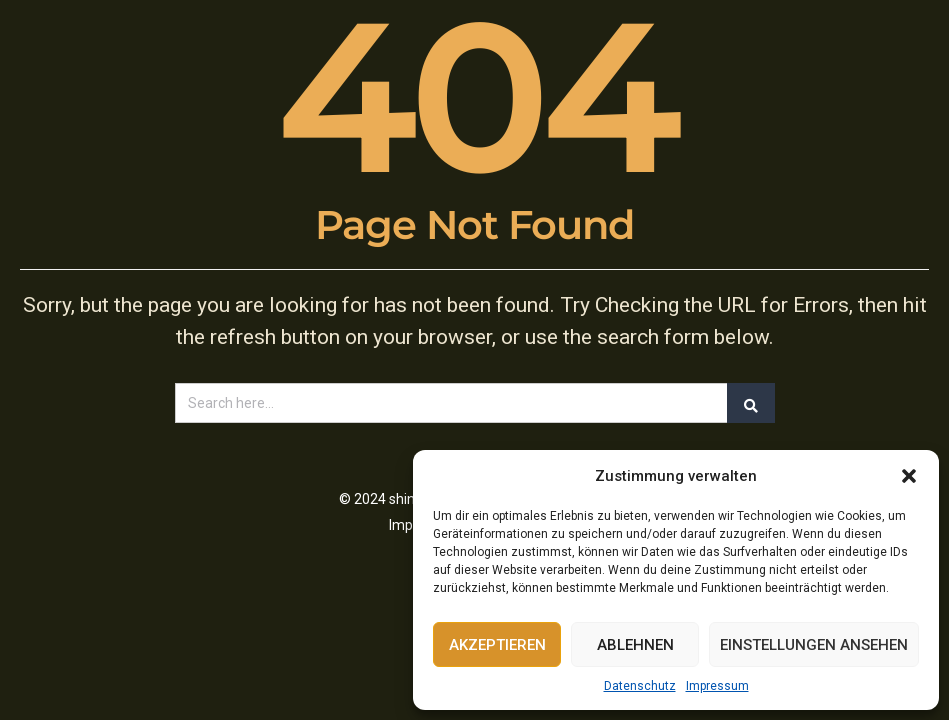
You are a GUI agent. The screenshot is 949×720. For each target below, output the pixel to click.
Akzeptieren (497, 645)
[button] (909, 476)
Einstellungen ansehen (814, 645)
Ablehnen (635, 645)
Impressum (717, 686)
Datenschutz (640, 686)
